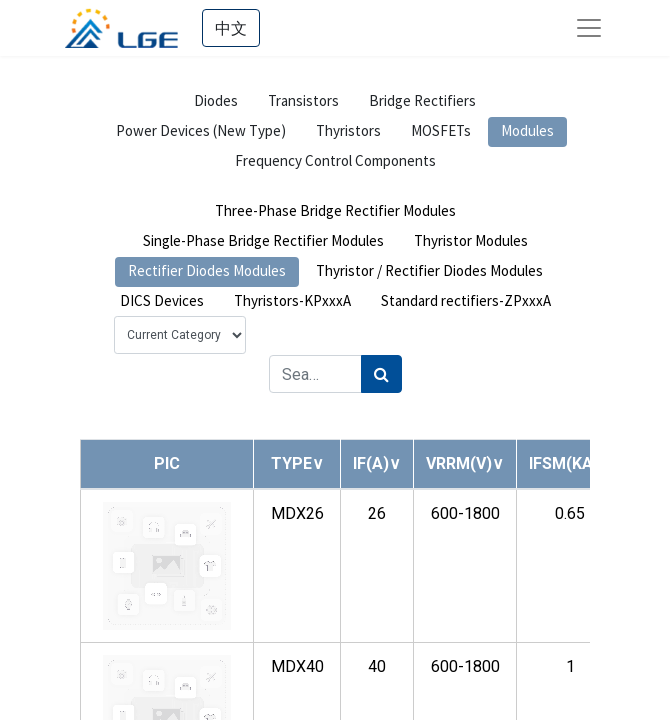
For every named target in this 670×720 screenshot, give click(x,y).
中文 (231, 28)
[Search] (381, 374)
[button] (297, 463)
